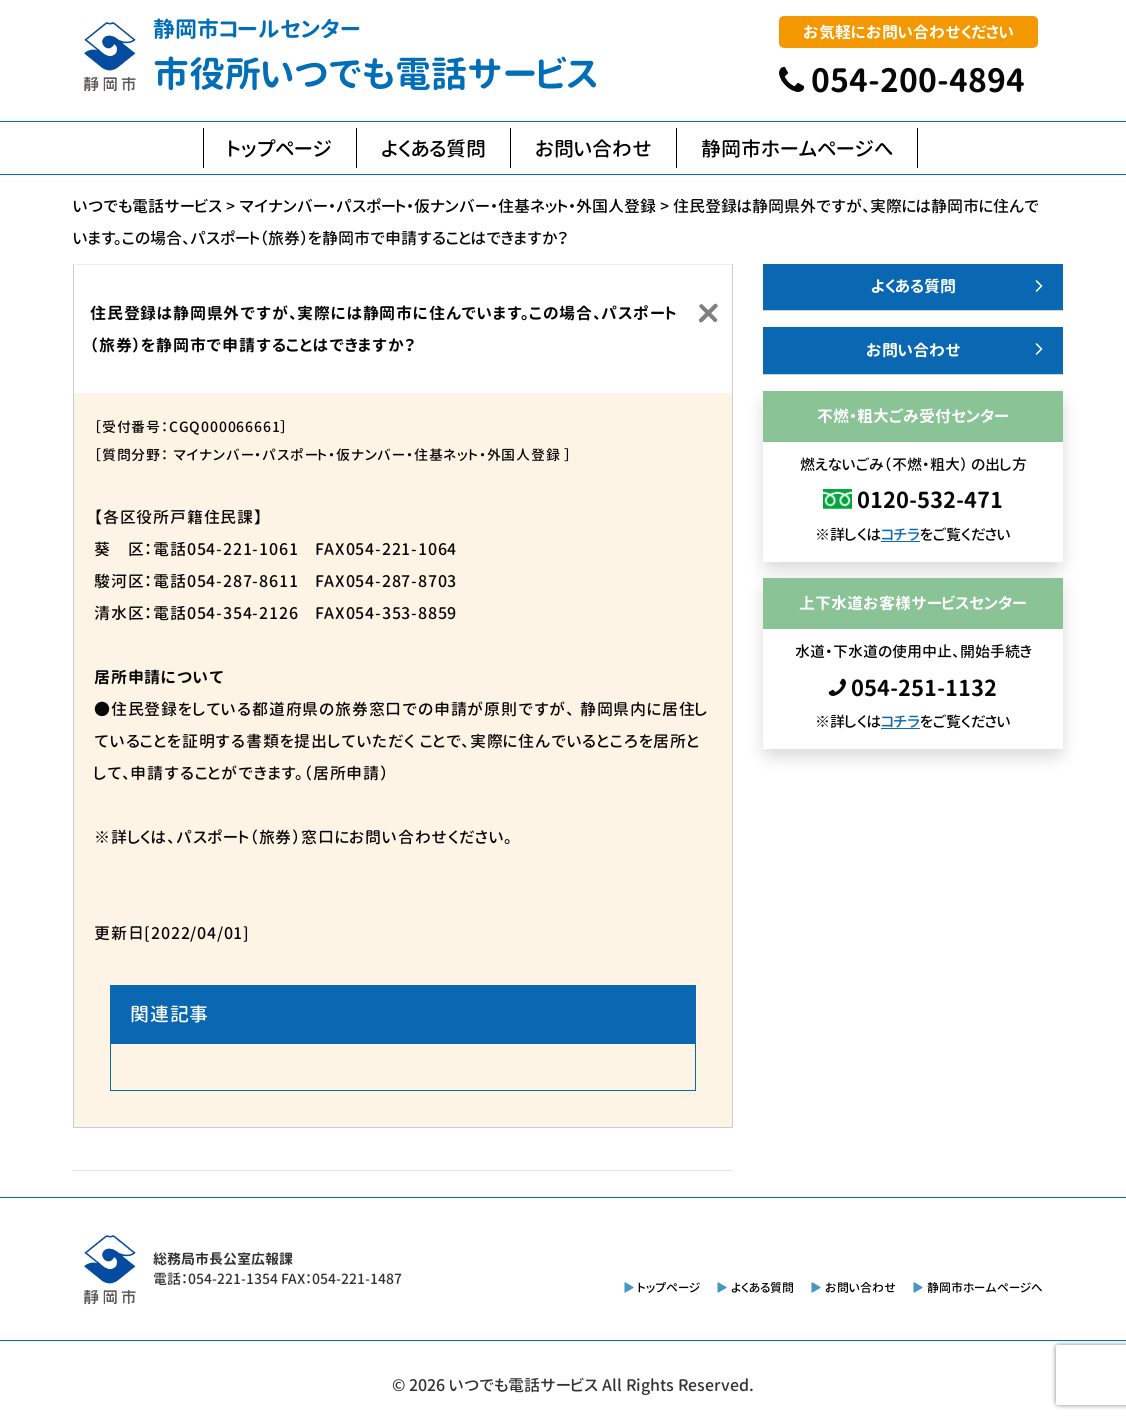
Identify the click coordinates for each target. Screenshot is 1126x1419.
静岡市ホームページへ (797, 148)
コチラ (900, 534)
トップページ (280, 148)
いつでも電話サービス (523, 1385)
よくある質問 (433, 148)
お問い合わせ (593, 148)
